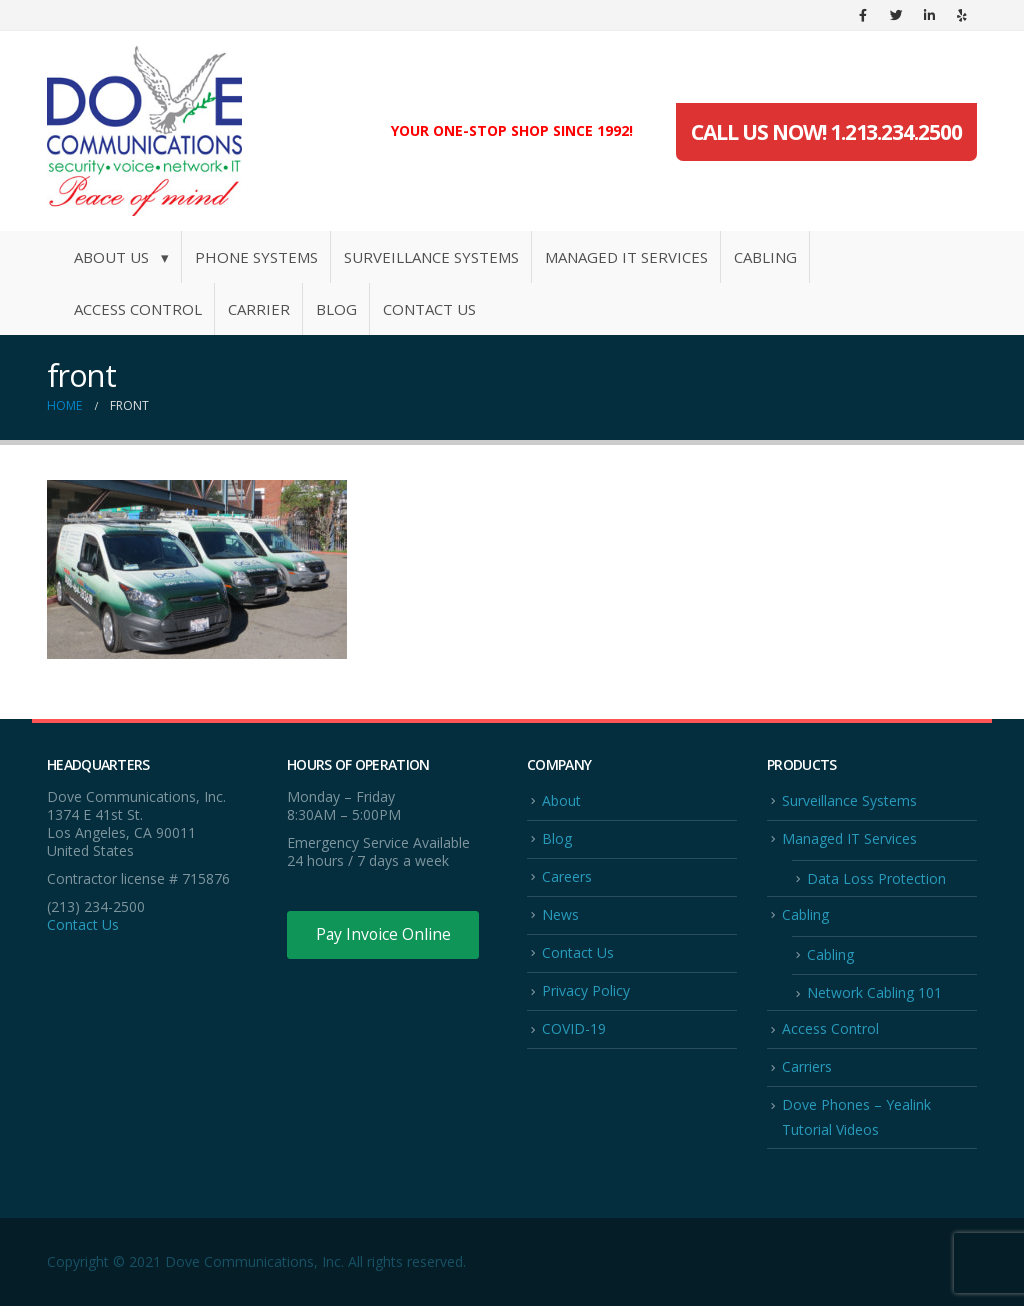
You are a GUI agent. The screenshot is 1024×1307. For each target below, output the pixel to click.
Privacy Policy (586, 991)
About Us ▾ (121, 257)
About (561, 800)
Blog (336, 309)
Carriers (807, 1067)
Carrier (259, 309)
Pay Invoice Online (384, 935)
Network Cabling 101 (874, 993)
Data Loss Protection (876, 878)
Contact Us (429, 309)
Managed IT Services (626, 257)
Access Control (138, 309)
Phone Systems (256, 257)
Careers (567, 876)
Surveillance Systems (431, 257)
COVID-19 (574, 1029)
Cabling (765, 257)
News (560, 914)
